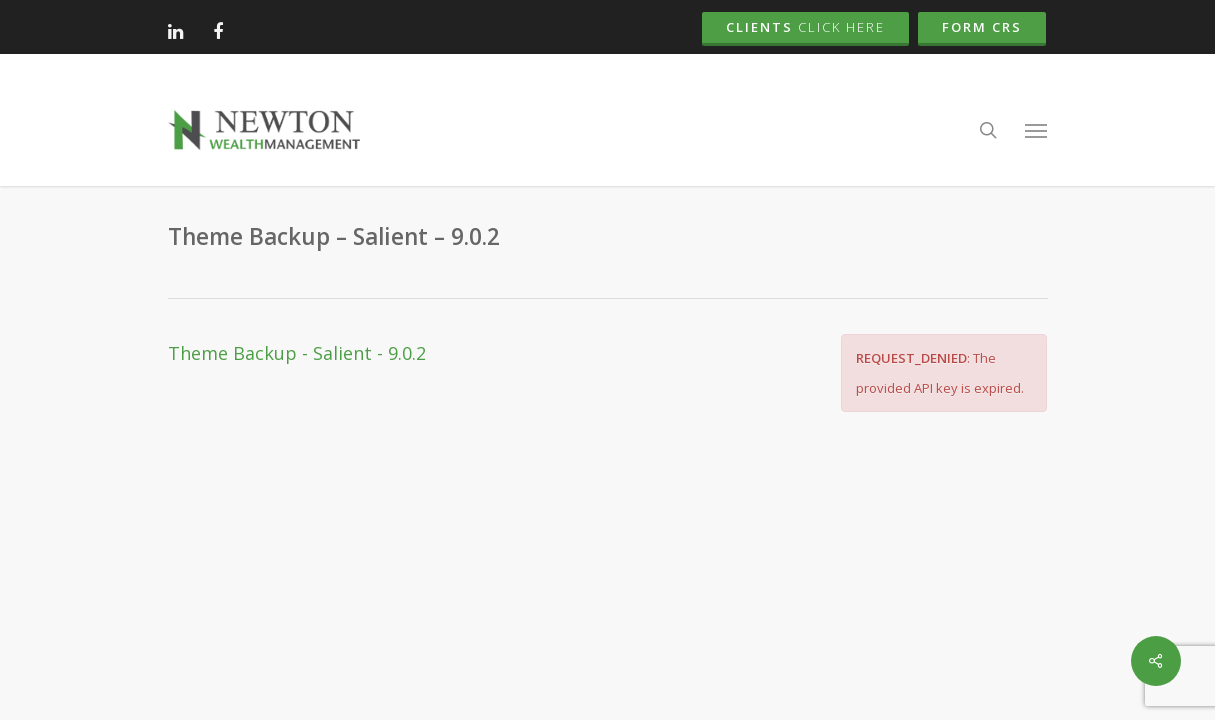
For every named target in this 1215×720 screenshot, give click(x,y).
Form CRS (982, 27)
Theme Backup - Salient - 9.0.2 (297, 353)
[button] (1036, 130)
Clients (805, 27)
